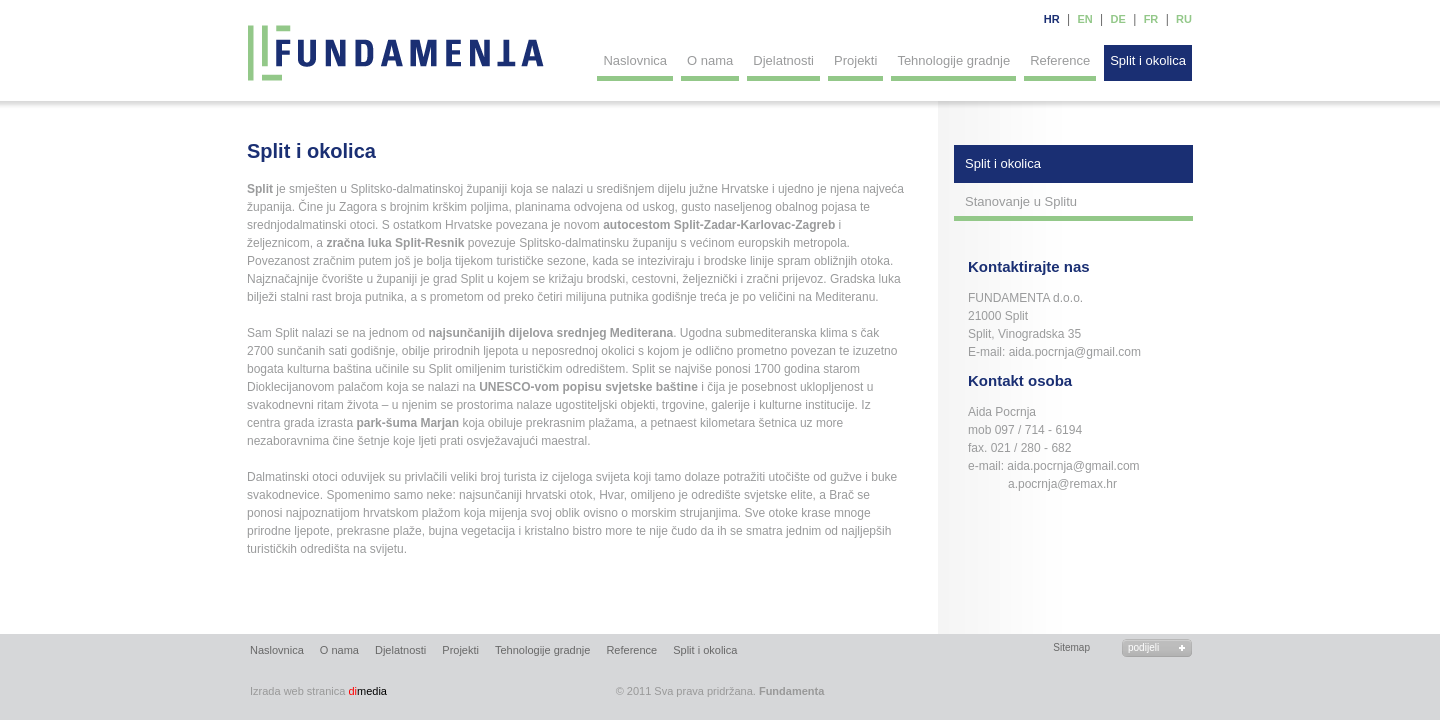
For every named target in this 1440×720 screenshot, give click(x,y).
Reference (1060, 60)
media (318, 691)
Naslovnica (635, 60)
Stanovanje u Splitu (1021, 201)
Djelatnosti (783, 60)
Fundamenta (397, 53)
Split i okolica (1148, 60)
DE (1118, 19)
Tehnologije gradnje (953, 60)
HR (1052, 19)
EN (1084, 19)
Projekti (855, 60)
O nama (710, 60)
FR (1151, 19)
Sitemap (1071, 647)
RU (1184, 19)
